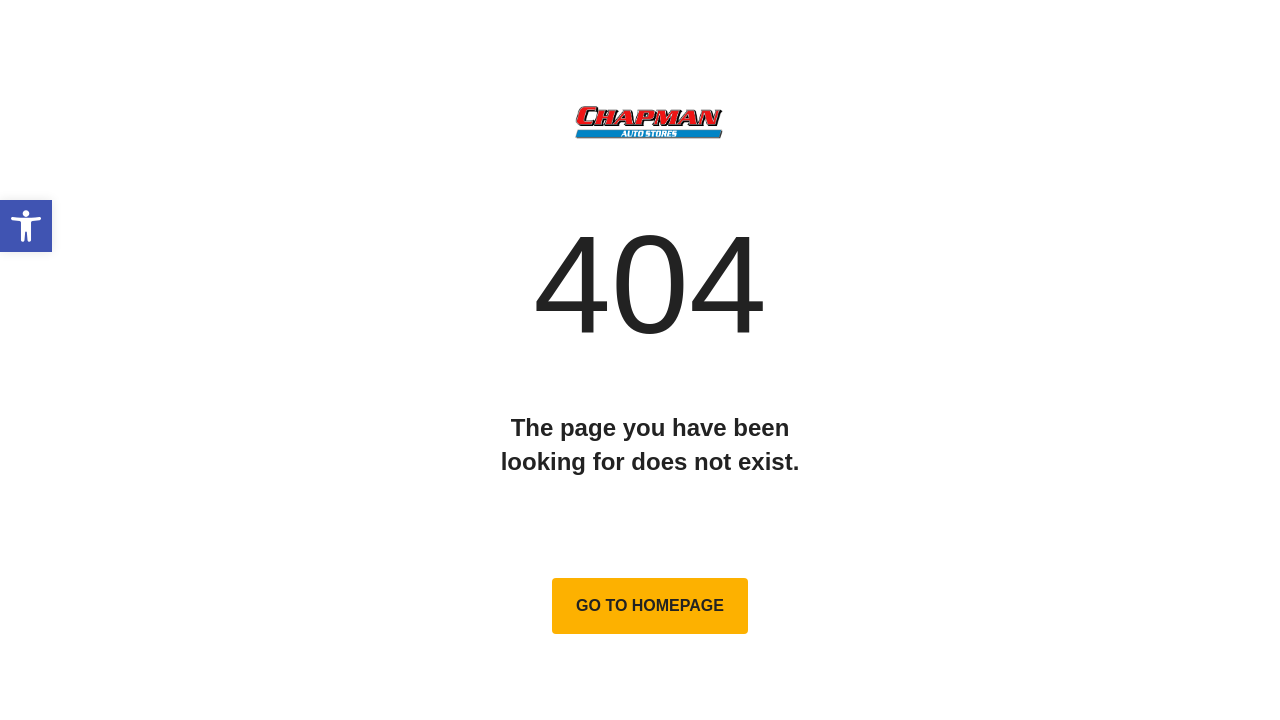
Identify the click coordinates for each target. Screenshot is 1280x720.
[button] (26, 226)
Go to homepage (650, 605)
